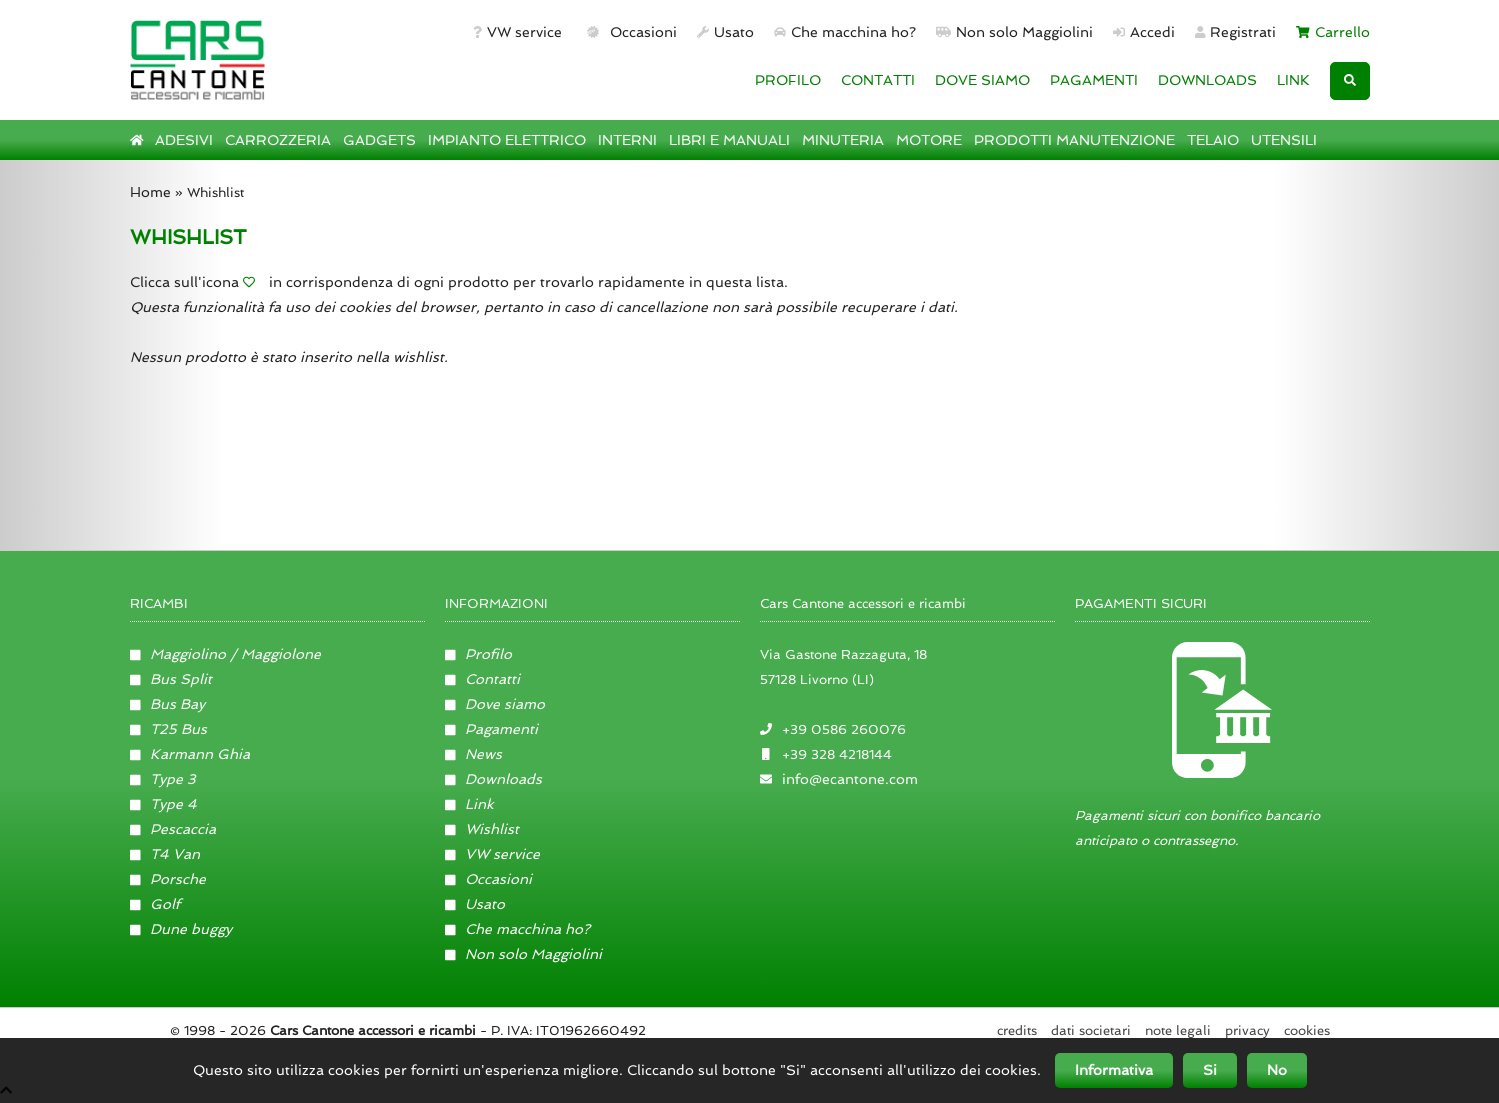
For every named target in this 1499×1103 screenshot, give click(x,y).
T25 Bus (169, 729)
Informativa (1114, 1070)
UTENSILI (1284, 140)
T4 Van (165, 854)
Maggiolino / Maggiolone (226, 654)
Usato (725, 32)
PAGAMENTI (1094, 80)
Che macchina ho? (845, 32)
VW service (517, 32)
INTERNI (627, 140)
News (474, 754)
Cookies (1307, 1030)
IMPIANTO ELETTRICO (507, 140)
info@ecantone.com (850, 779)
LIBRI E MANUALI (729, 140)
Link (470, 804)
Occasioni (629, 32)
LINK (1293, 80)
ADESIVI (184, 140)
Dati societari (1091, 1030)
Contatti (483, 679)
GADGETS (379, 140)
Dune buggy (181, 929)
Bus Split (171, 679)
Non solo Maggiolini (1014, 32)
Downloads (494, 779)
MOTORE (929, 140)
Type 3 (163, 779)
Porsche (168, 879)
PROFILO (788, 80)
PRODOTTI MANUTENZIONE (1074, 140)
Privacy (1247, 1030)
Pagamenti (492, 729)
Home (150, 192)
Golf (155, 904)
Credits (1017, 1030)
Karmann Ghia (190, 754)
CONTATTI (878, 80)
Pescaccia (173, 829)
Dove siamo (495, 704)
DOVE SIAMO (982, 80)
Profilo (479, 654)
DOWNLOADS (1207, 80)
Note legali (1178, 1030)
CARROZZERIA (278, 140)
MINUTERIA (843, 140)
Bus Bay (168, 704)
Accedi (1144, 32)
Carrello (1333, 32)
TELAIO (1213, 140)
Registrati (1236, 32)
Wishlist (482, 829)
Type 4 (164, 804)
